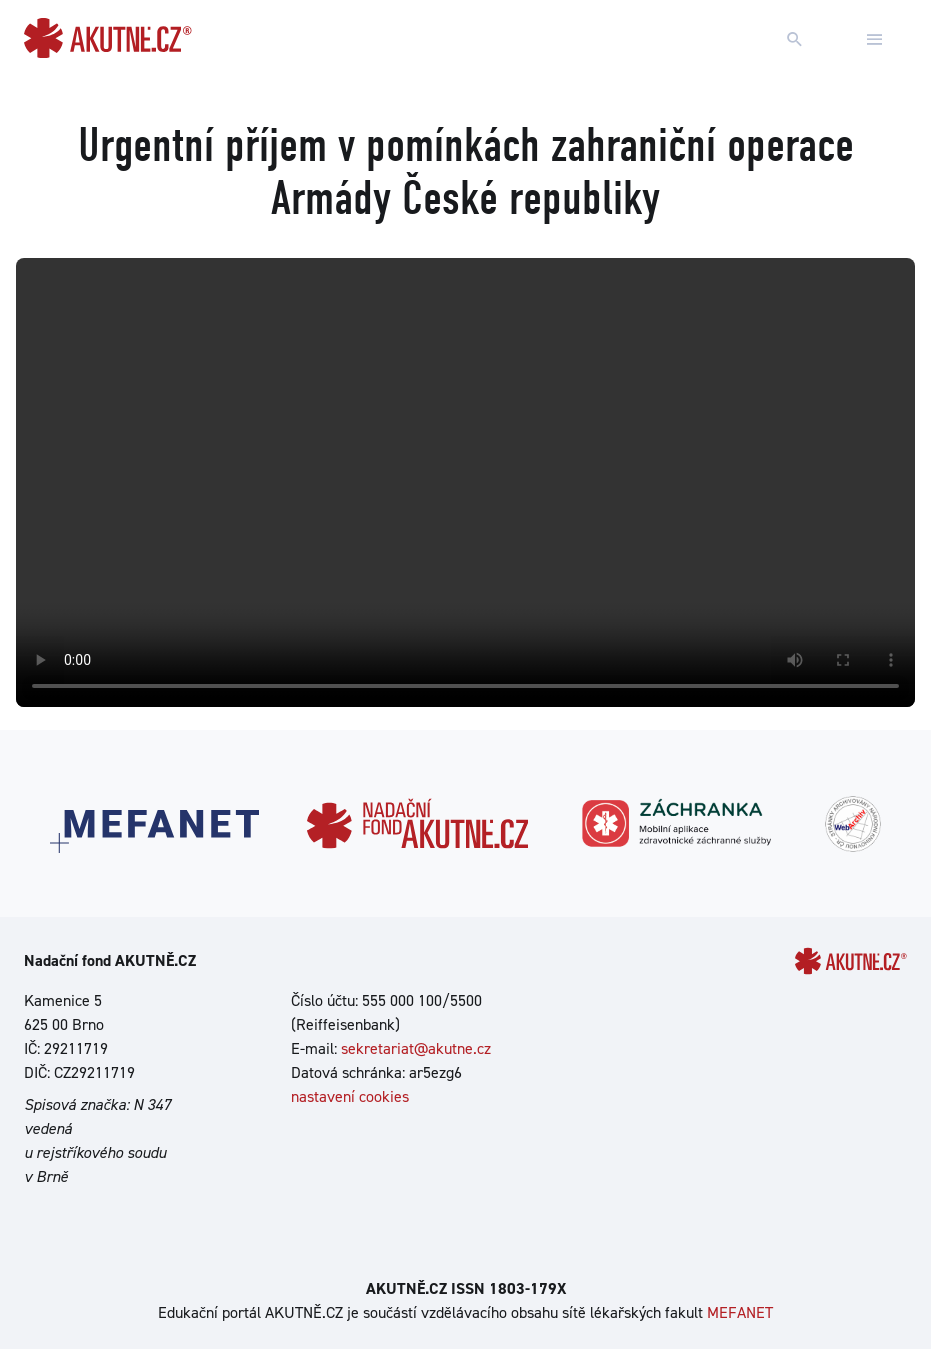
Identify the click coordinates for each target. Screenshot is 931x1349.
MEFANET (740, 1312)
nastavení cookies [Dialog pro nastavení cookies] (350, 1096)
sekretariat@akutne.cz (416, 1048)
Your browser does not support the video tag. (465, 483)
